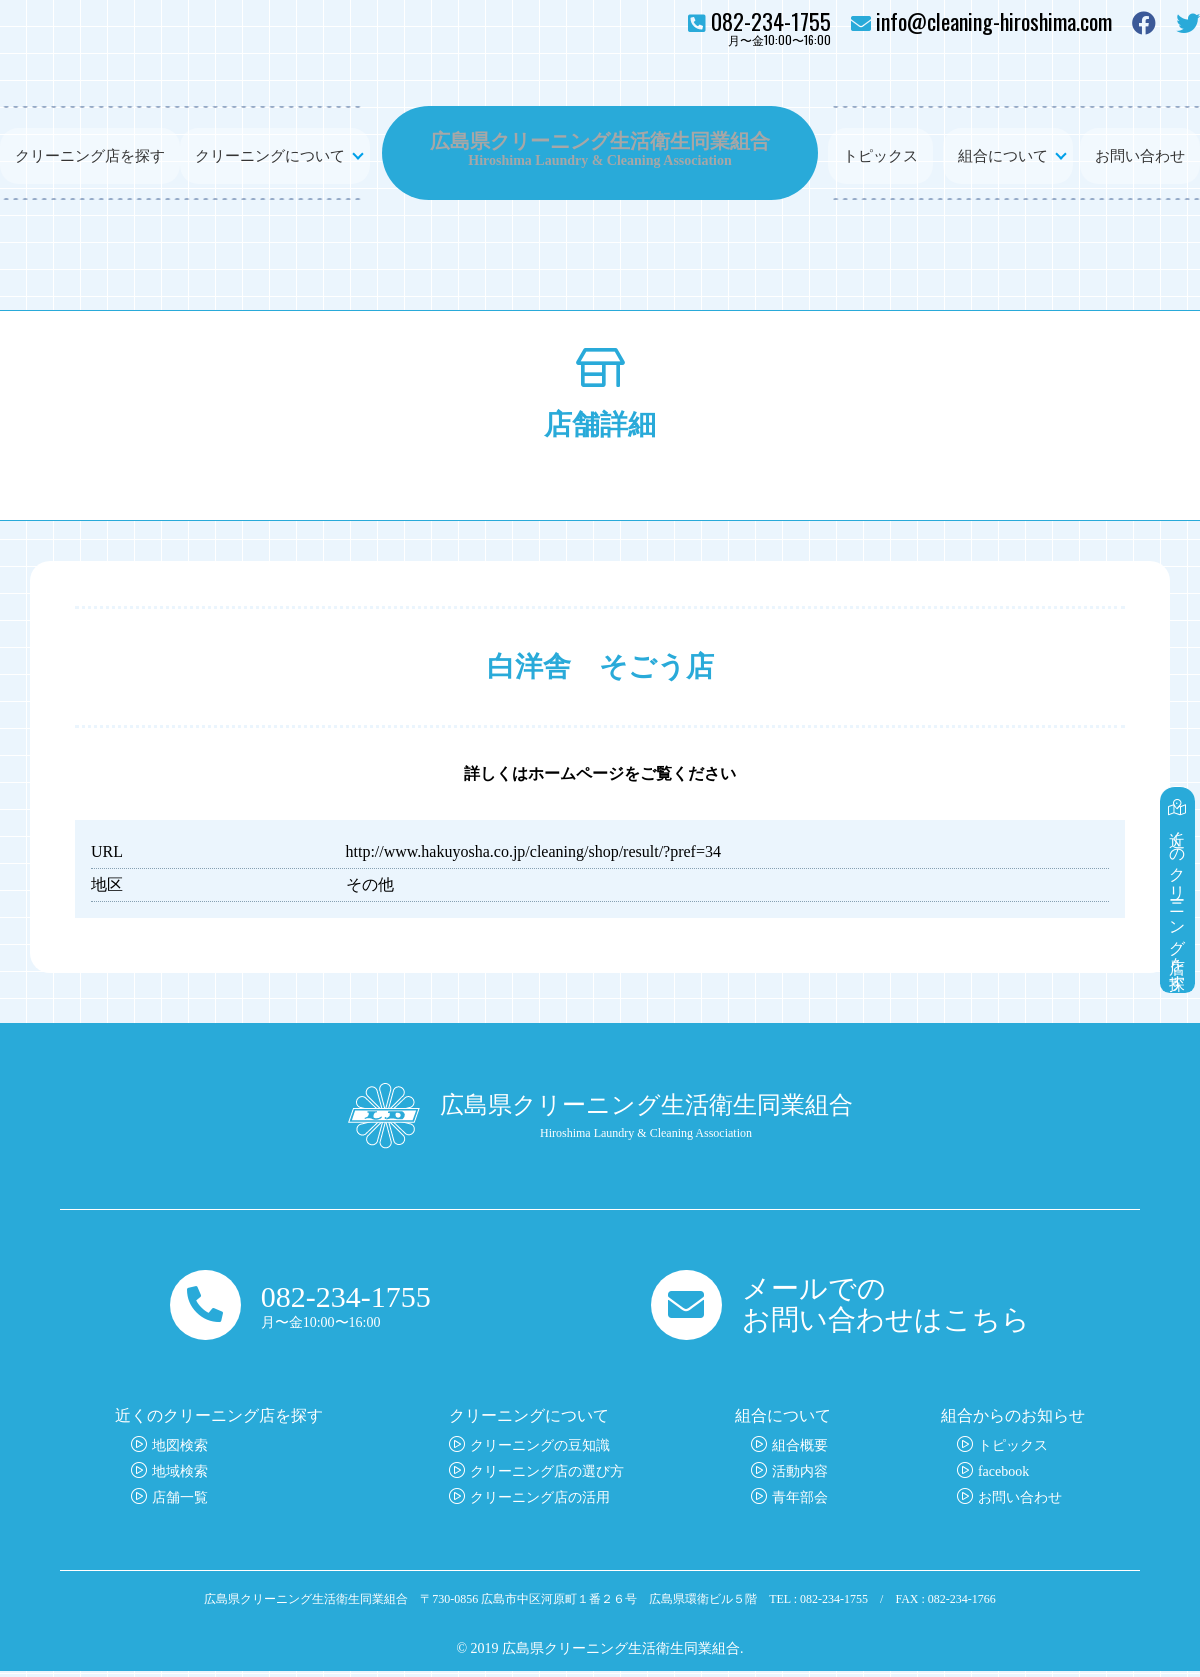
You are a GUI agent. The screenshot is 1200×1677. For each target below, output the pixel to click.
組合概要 (800, 1451)
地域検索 (180, 1477)
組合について (1003, 153)
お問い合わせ (1140, 153)
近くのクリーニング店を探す (1178, 866)
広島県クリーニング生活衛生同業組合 (600, 140)
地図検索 (180, 1451)
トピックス (880, 153)
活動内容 (800, 1477)
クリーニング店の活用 (540, 1503)
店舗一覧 (180, 1503)
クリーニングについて (270, 153)
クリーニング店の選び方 (547, 1477)
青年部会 (800, 1503)
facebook (1003, 1477)
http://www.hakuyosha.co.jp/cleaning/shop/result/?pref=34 (533, 851)
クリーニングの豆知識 (540, 1451)
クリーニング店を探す (90, 153)
